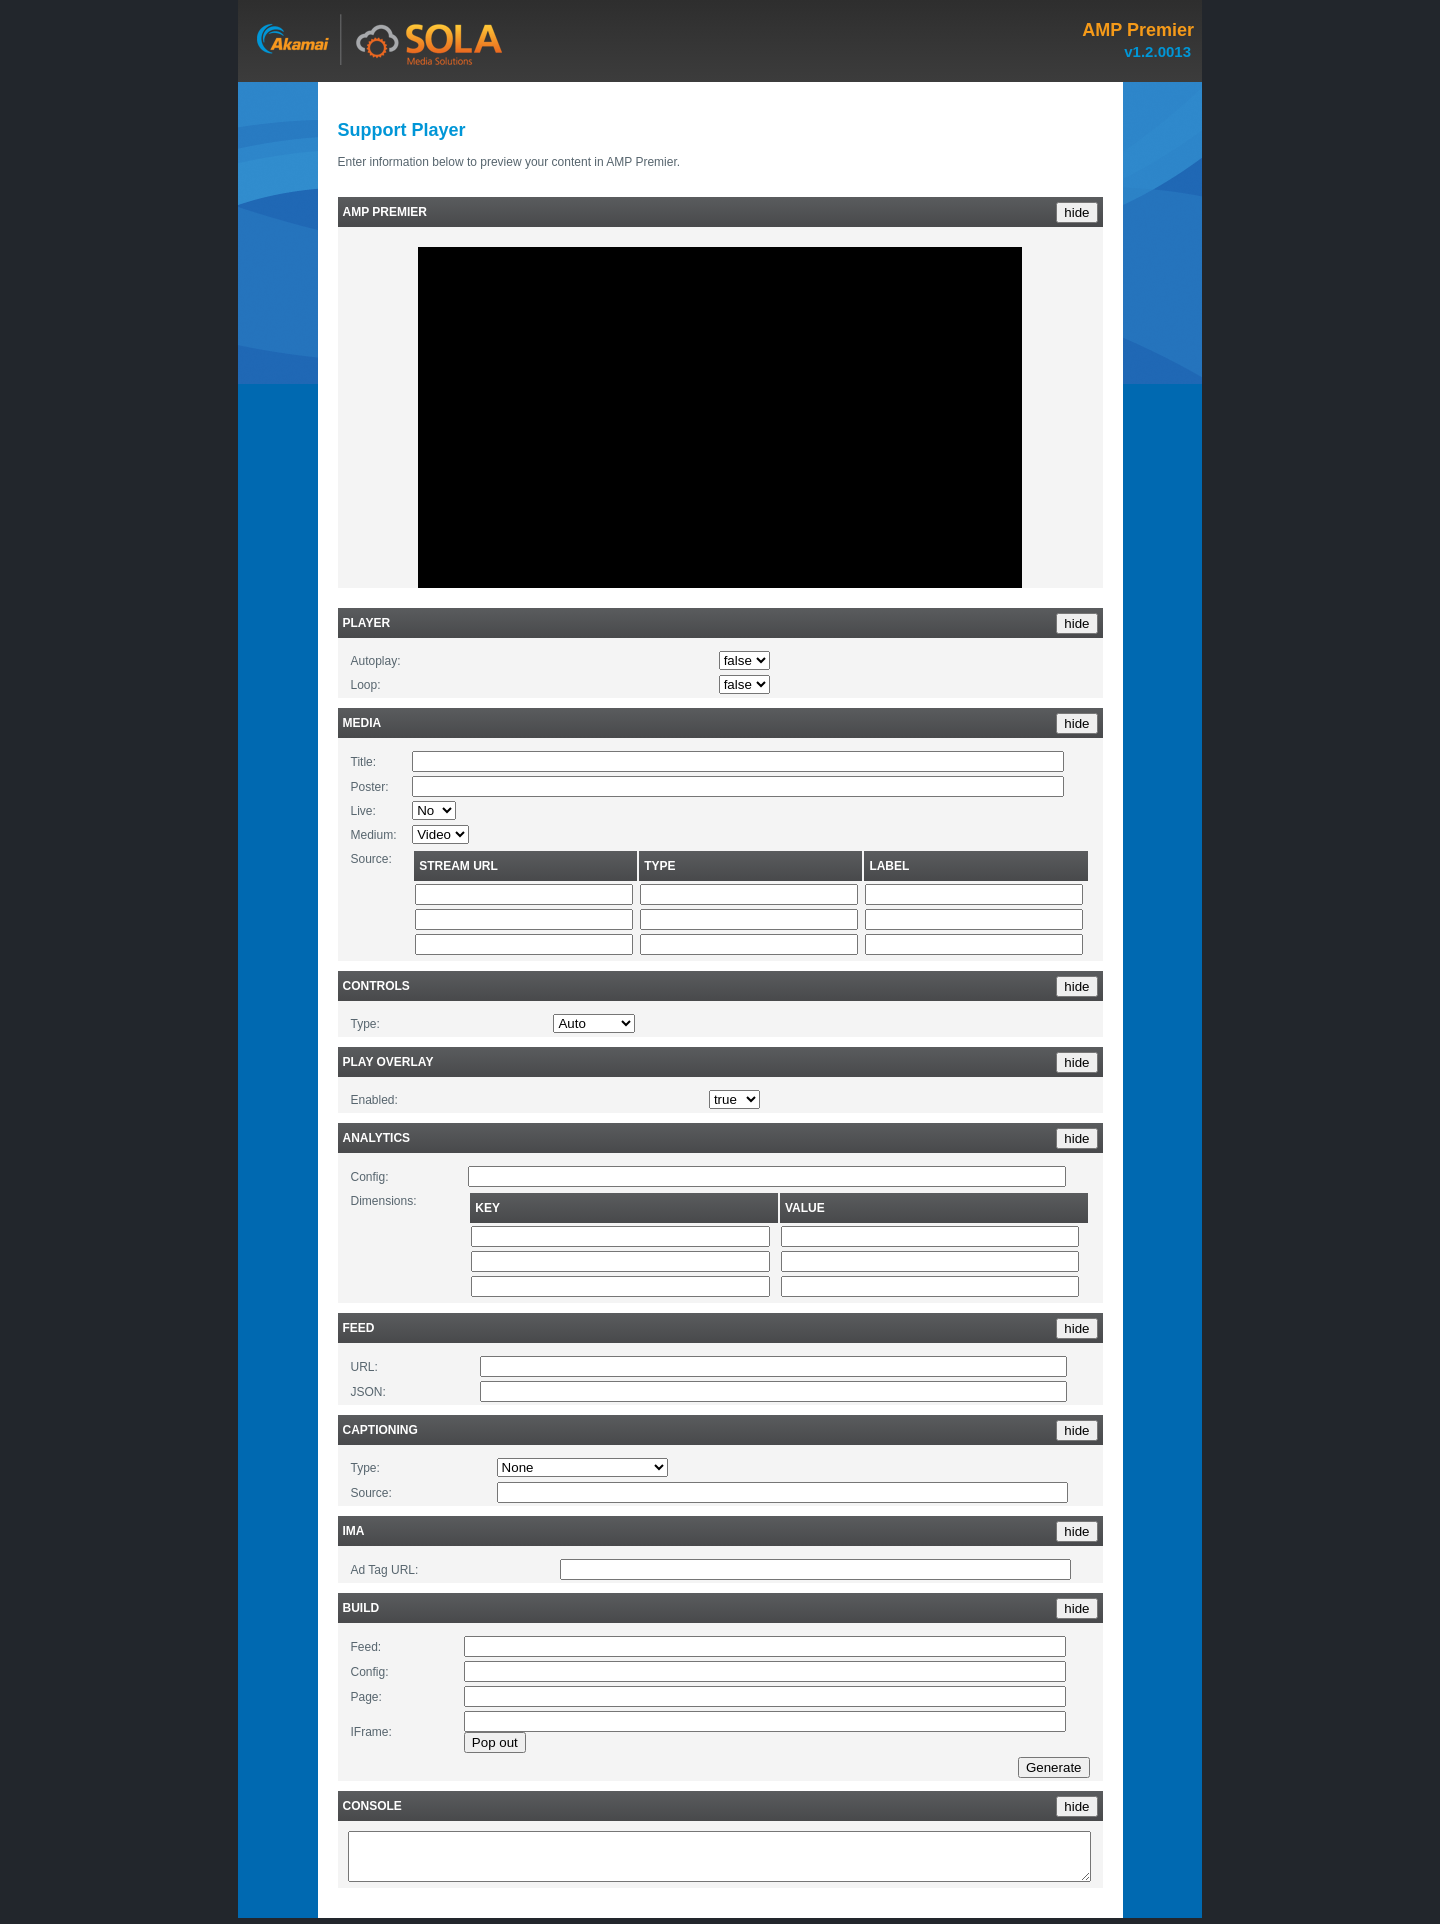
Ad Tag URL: (385, 1570)
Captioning (380, 1430)
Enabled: (374, 1100)
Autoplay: (376, 661)
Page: (366, 1697)
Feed (359, 1328)
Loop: (366, 685)
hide (1076, 212)
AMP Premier (385, 212)
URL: (364, 1367)
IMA (354, 1531)
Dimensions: (384, 1201)
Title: (364, 762)
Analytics (377, 1138)
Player (367, 623)
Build (361, 1608)
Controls (376, 986)
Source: (371, 859)
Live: (363, 811)
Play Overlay (388, 1062)
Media (362, 723)
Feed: (366, 1647)
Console (372, 1806)
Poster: (370, 787)
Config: (370, 1177)
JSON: (368, 1392)
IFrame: (371, 1732)
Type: (365, 1024)
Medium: (374, 835)
